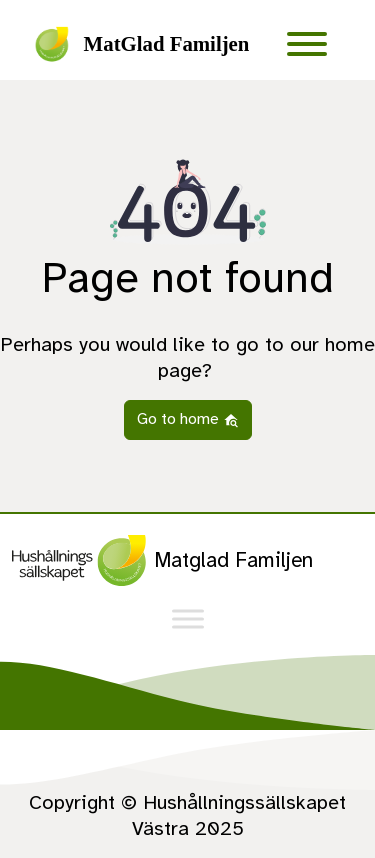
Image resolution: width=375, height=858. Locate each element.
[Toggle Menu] (307, 44)
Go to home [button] (188, 419)
